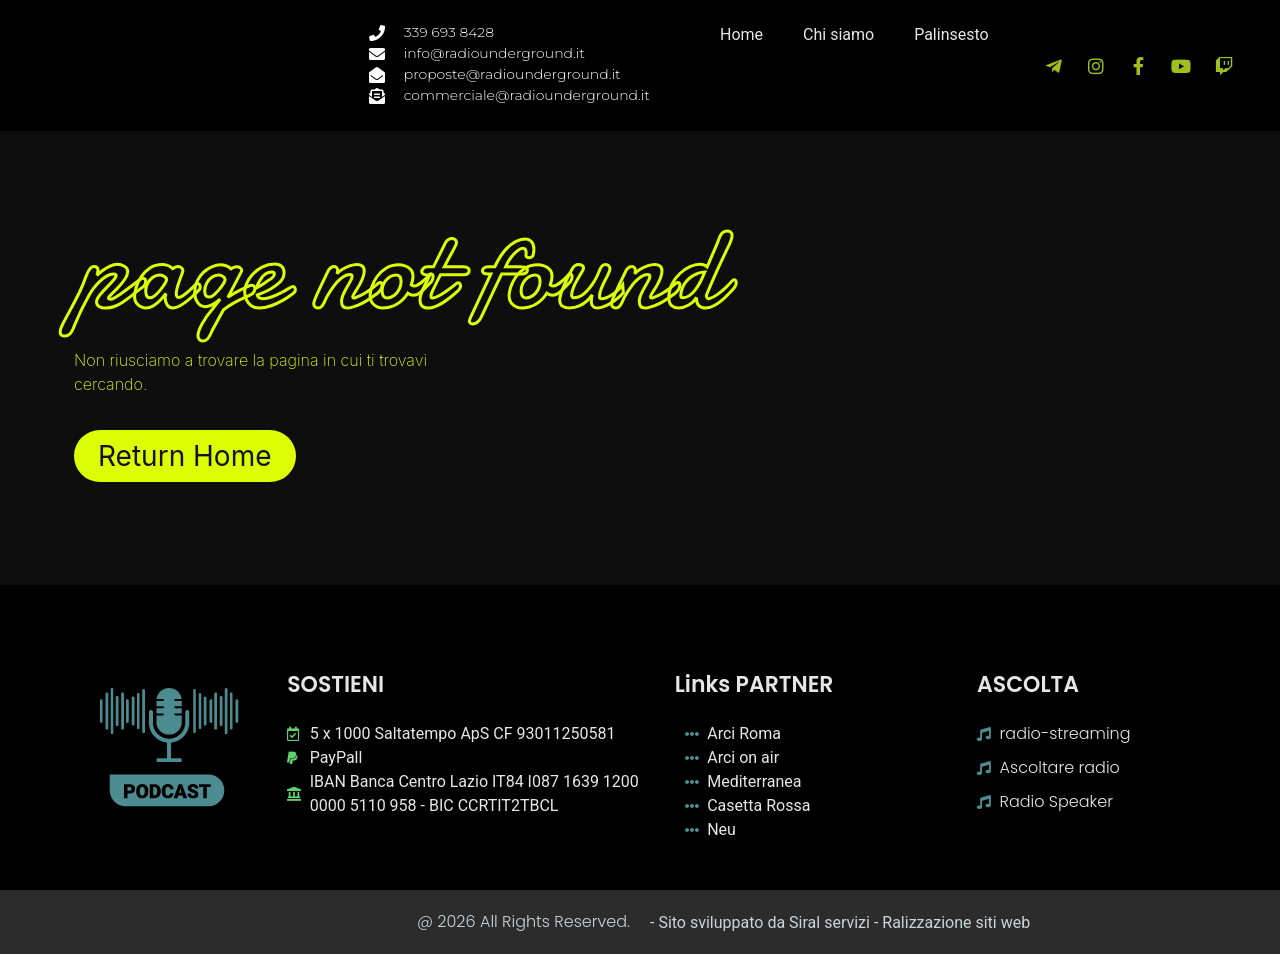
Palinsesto (951, 34)
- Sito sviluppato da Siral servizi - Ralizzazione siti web (840, 922)
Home (741, 34)
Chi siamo (838, 34)
